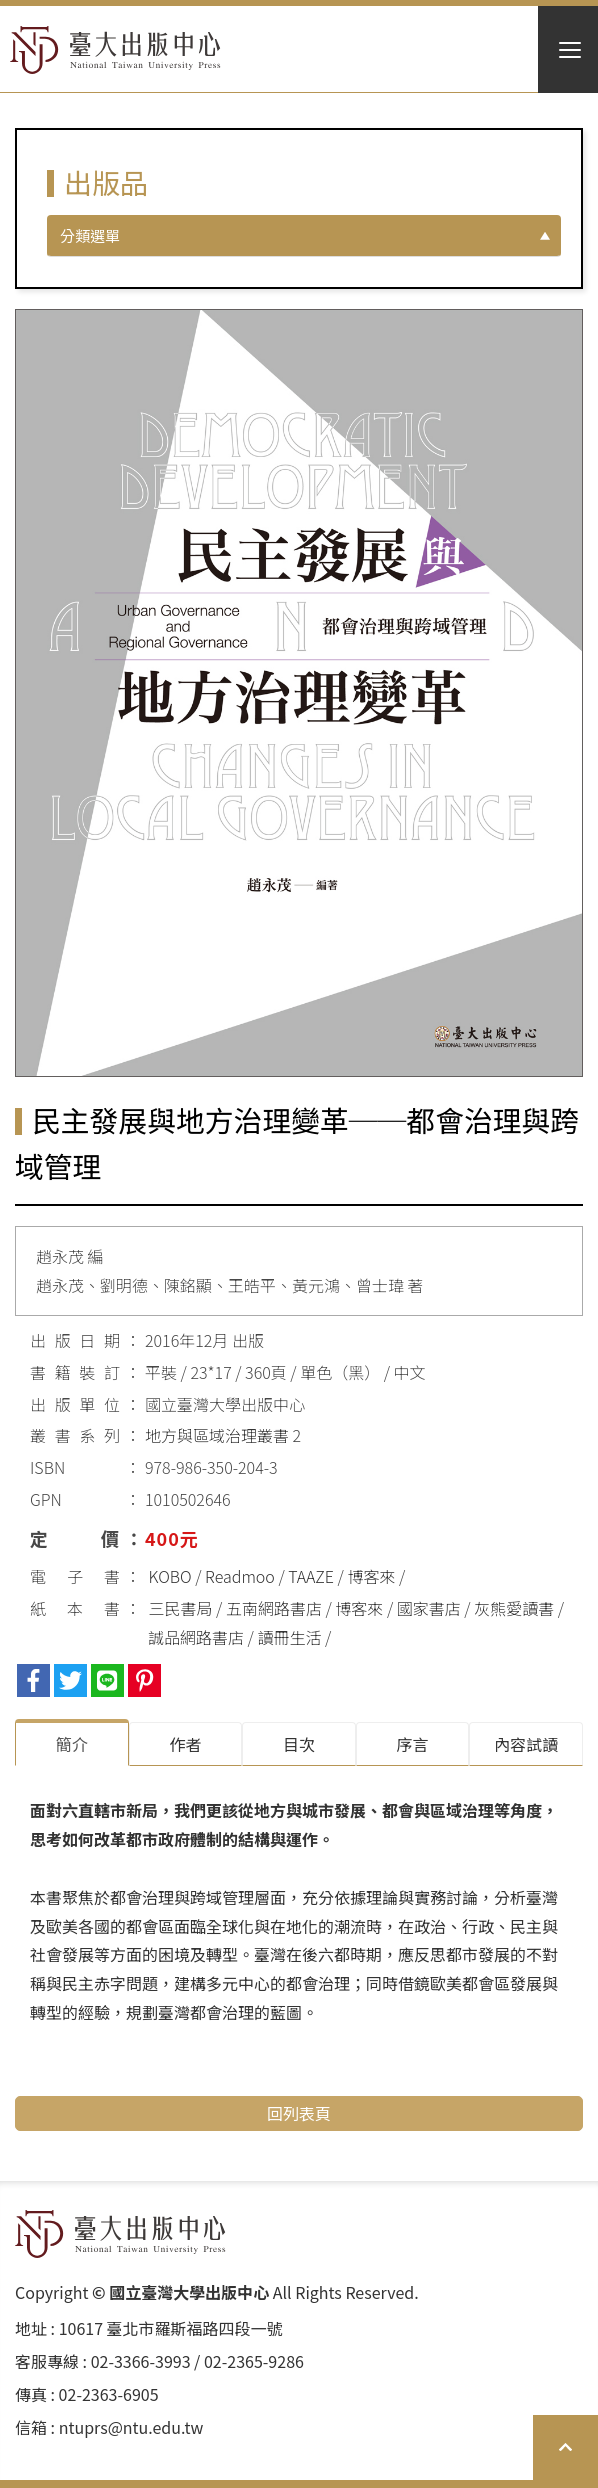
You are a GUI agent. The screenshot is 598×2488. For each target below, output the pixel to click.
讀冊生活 (289, 1637)
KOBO (170, 1576)
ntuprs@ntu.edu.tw (131, 2427)
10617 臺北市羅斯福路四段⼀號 (171, 2328)
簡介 (72, 1744)
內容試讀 (526, 1744)
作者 (185, 1744)
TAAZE (311, 1576)
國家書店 (429, 1608)
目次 (299, 1744)
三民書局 (181, 1608)
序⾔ (413, 1744)
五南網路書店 (274, 1608)
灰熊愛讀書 (514, 1608)
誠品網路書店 (196, 1637)
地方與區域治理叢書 (217, 1435)
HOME (115, 50)
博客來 (371, 1576)
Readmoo (240, 1576)
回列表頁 (299, 2113)
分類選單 (90, 235)
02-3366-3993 (141, 2361)
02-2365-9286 (254, 2361)
